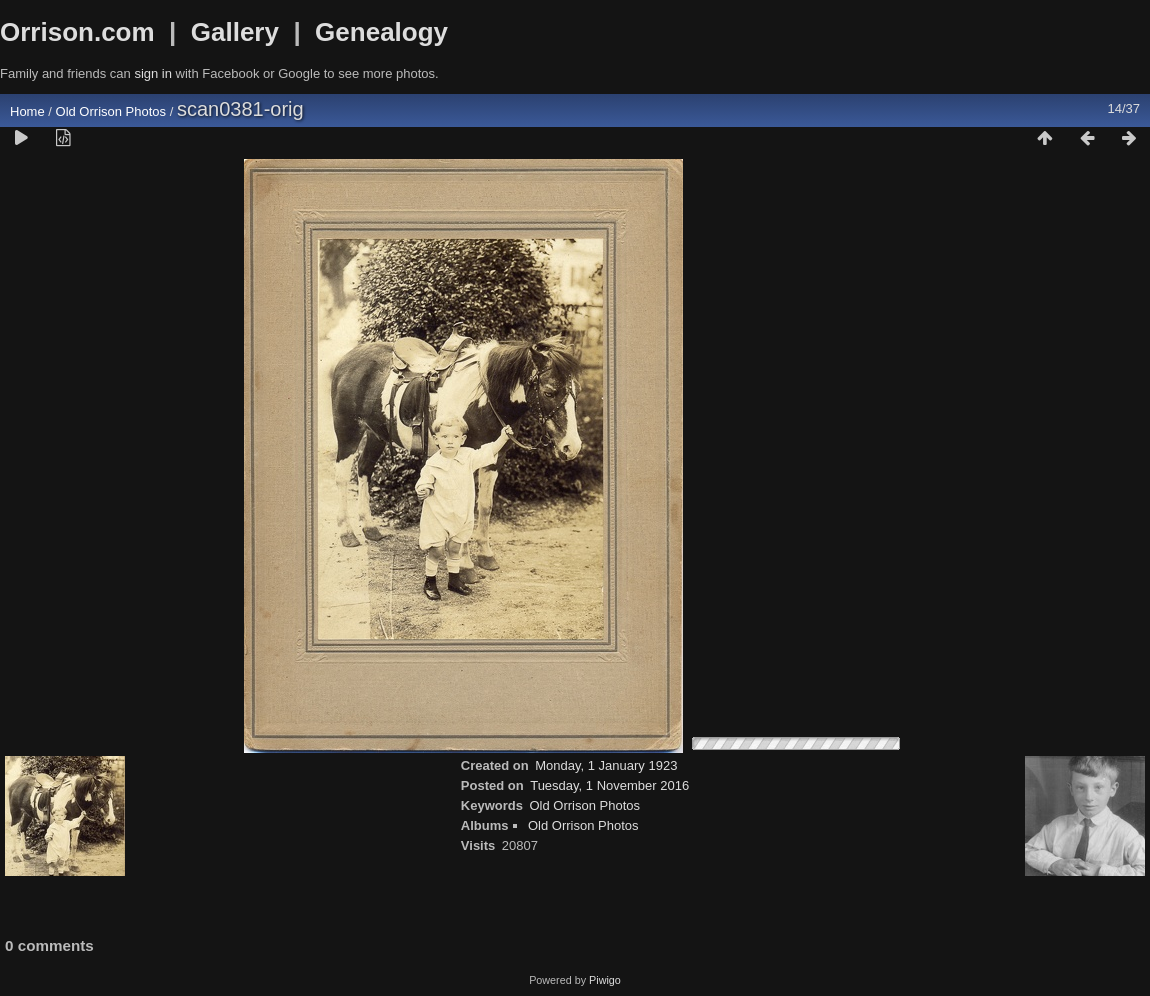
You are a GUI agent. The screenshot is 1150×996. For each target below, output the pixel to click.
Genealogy (381, 32)
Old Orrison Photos (111, 111)
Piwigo (605, 980)
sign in (153, 73)
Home (27, 111)
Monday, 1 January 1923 (606, 765)
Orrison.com (77, 32)
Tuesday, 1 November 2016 (609, 785)
